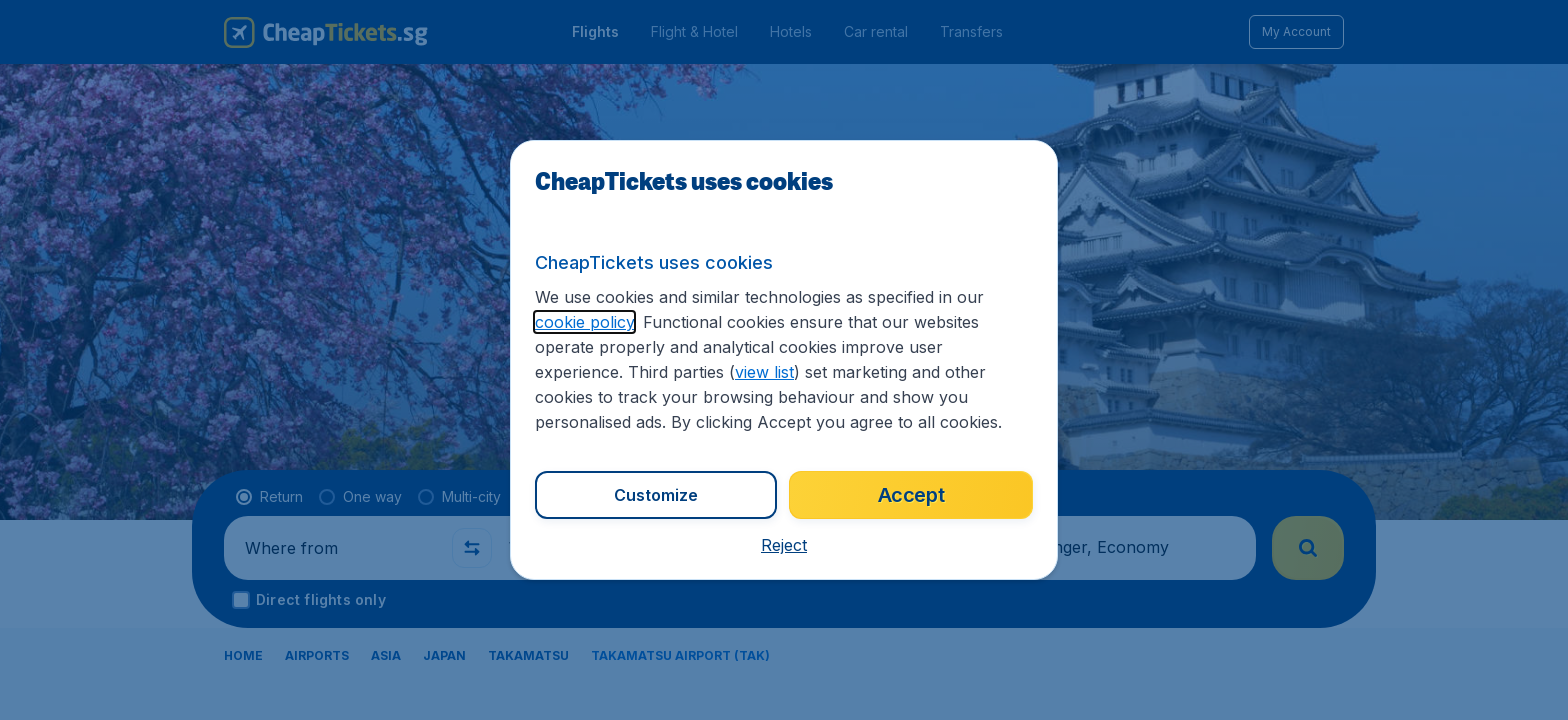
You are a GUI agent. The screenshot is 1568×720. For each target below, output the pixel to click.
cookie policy (584, 322)
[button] (784, 545)
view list (764, 372)
